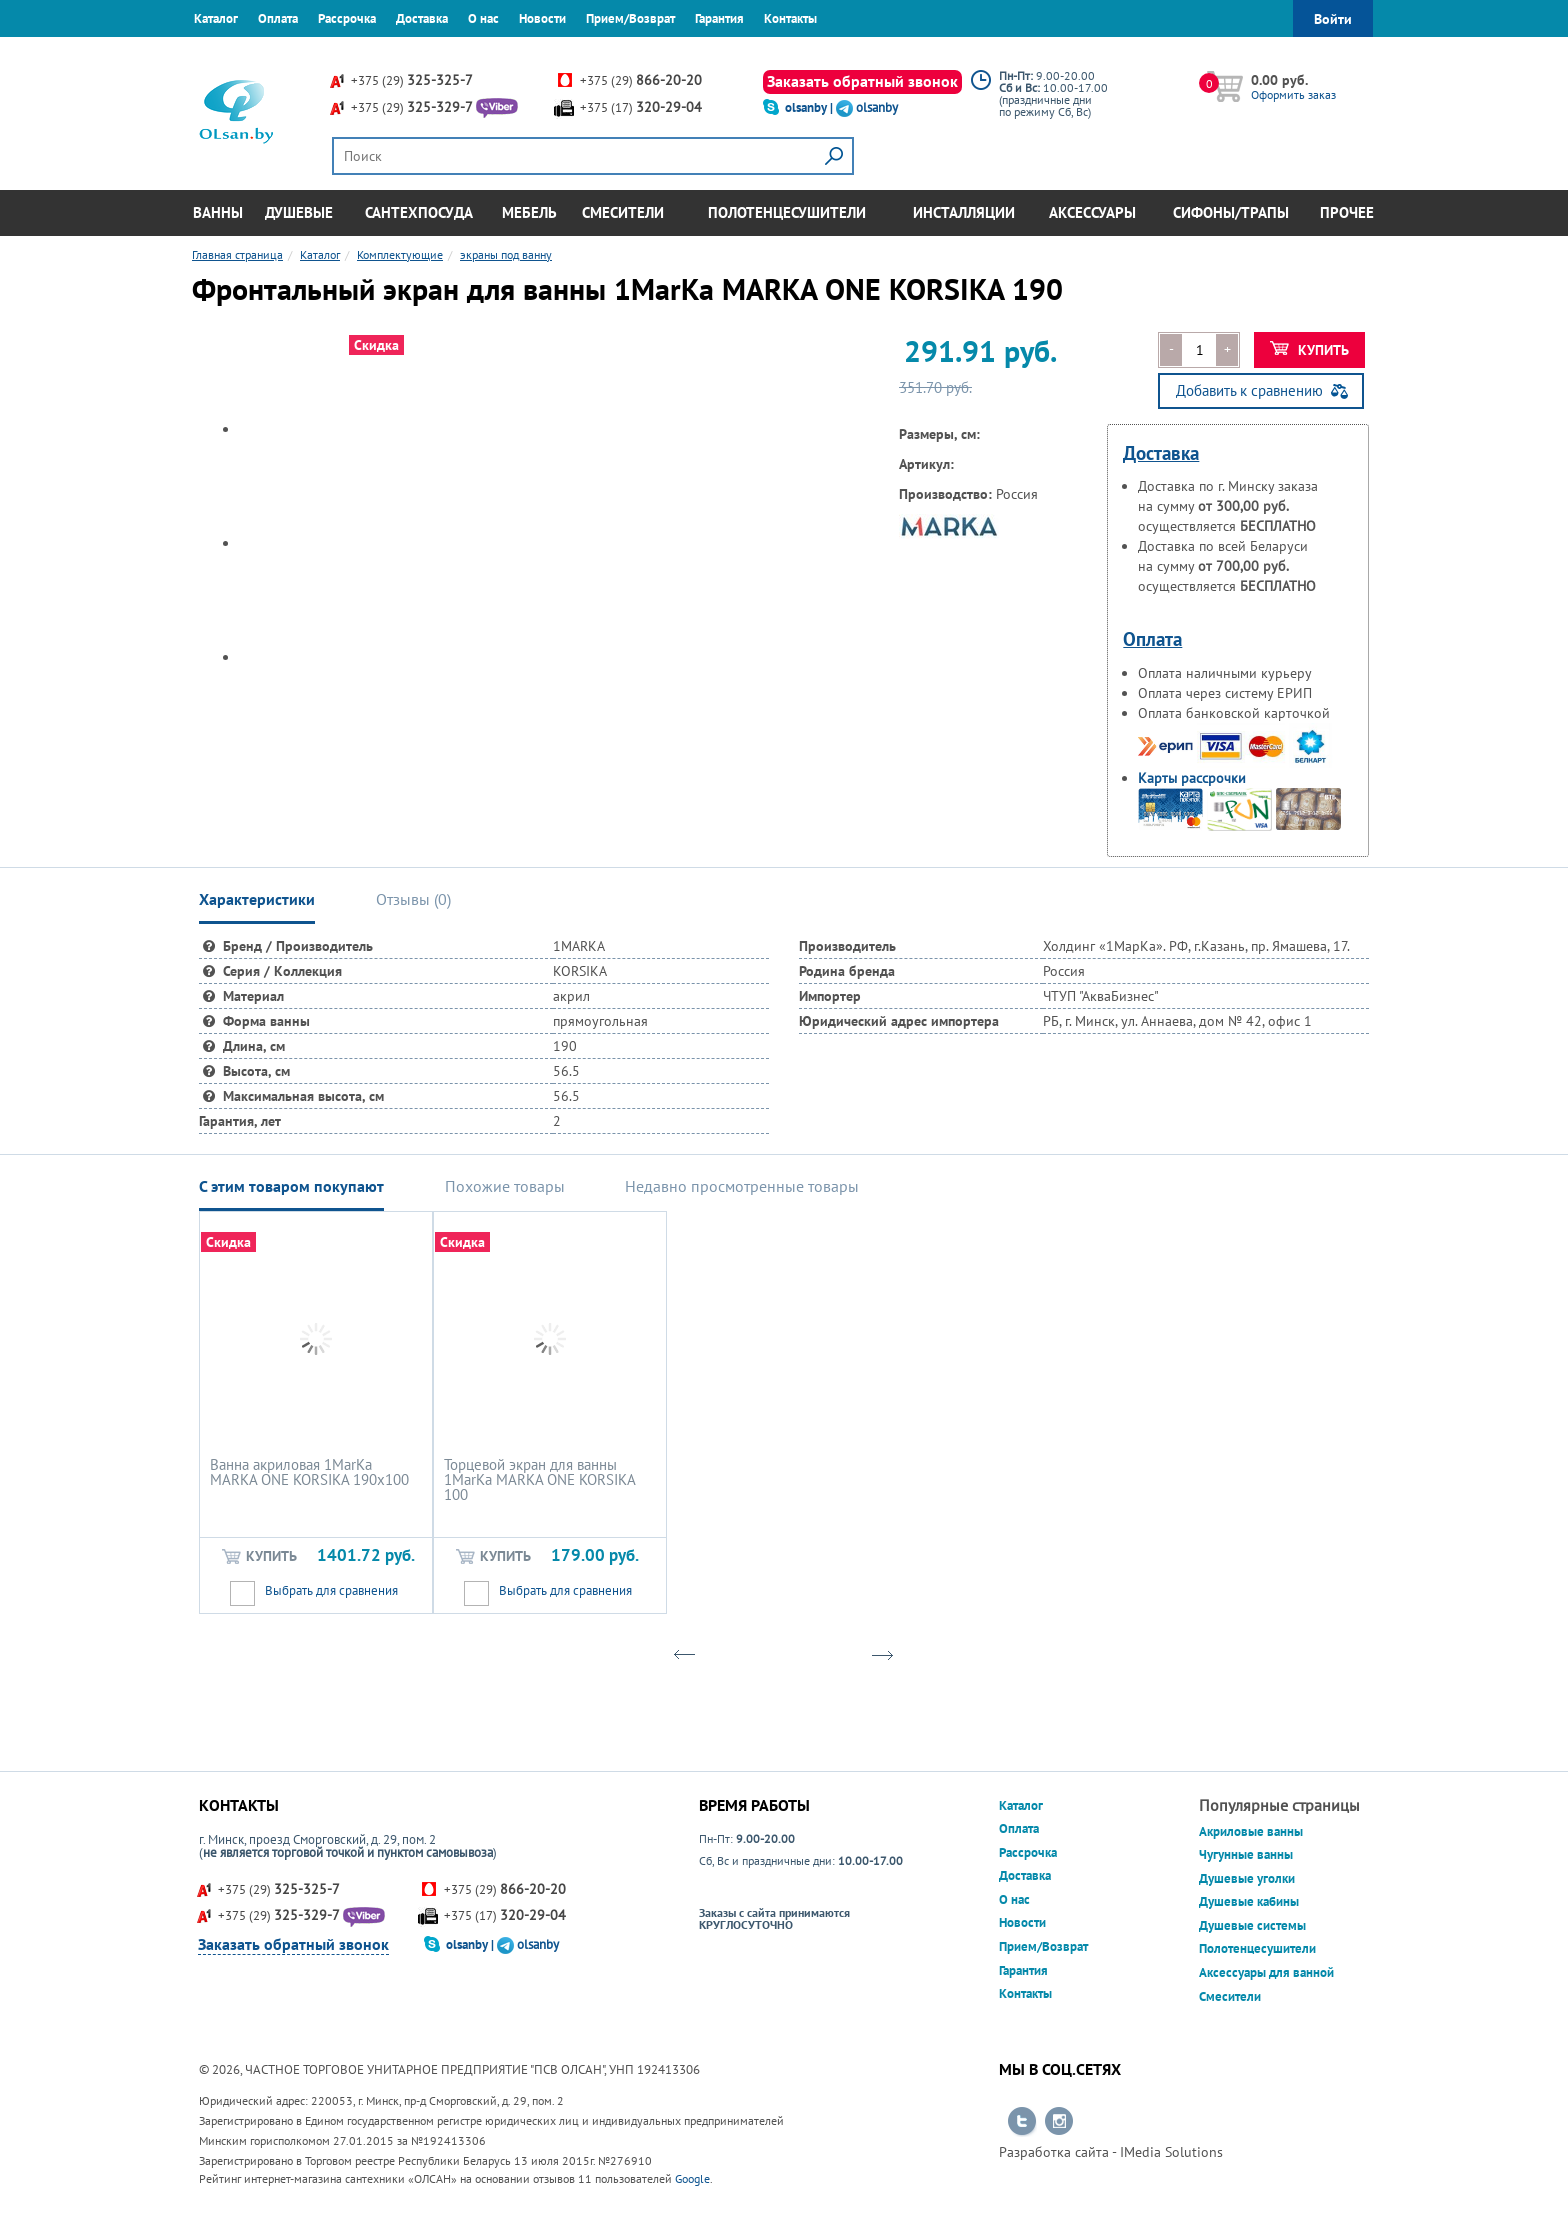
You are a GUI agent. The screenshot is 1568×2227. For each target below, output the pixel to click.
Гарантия (719, 18)
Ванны (218, 212)
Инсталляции (964, 212)
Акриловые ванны (1251, 1831)
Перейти (1022, 2122)
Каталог (216, 18)
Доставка (422, 18)
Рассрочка (347, 18)
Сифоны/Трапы (1231, 212)
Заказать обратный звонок (862, 81)
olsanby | (810, 107)
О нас (483, 18)
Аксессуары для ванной (1266, 1972)
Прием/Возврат (630, 18)
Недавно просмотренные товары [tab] (742, 1186)
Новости (542, 18)
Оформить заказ (1293, 94)
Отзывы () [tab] (413, 899)
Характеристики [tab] (257, 899)
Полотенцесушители (787, 212)
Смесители (623, 212)
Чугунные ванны (1246, 1854)
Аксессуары (1092, 212)
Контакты (790, 18)
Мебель (529, 212)
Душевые (299, 212)
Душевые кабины (1249, 1901)
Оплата (278, 18)
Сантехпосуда (419, 212)
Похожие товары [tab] (505, 1186)
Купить (1309, 350)
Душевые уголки (1247, 1878)
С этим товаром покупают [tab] (291, 1186)
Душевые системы (1252, 1925)
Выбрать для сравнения (331, 1590)
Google (692, 2178)
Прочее (1347, 212)
